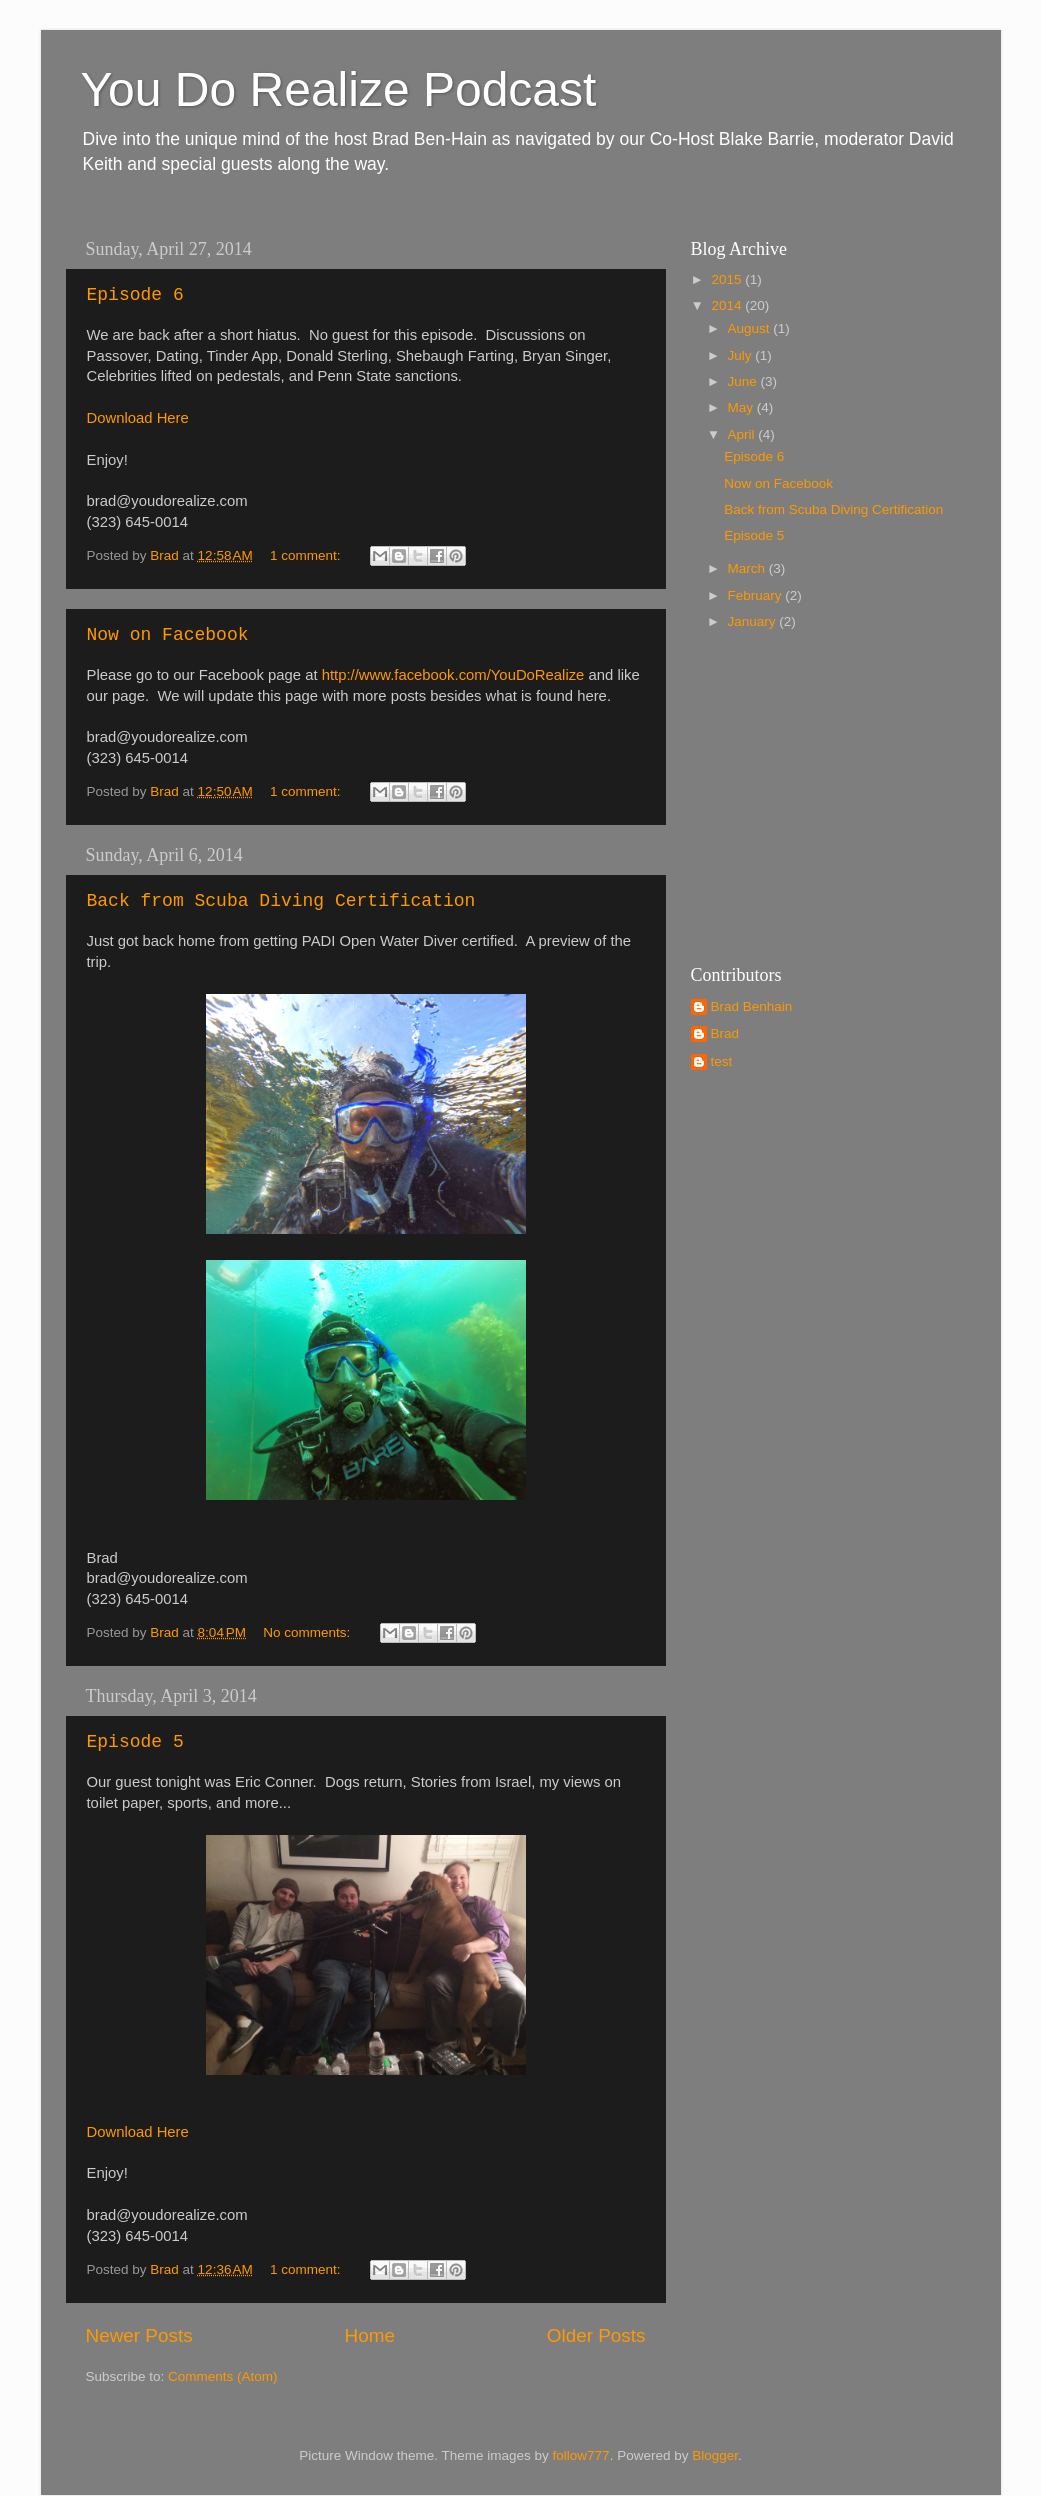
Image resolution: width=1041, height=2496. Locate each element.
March (748, 568)
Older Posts (596, 2335)
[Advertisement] (816, 795)
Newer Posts (139, 2335)
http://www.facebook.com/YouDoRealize (453, 675)
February (757, 595)
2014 (728, 305)
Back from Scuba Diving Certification (281, 901)
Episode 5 (135, 1742)
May (742, 407)
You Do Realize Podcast (339, 89)
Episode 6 (135, 295)
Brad (725, 1033)
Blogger (715, 2455)
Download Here (138, 418)
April (743, 434)
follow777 (581, 2455)
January (754, 621)
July (742, 355)
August (751, 328)
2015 (728, 279)
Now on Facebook (168, 635)
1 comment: (307, 555)
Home (370, 2335)
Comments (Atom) (223, 2376)
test (722, 1061)
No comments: (308, 1632)
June (744, 381)
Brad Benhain (752, 1006)
